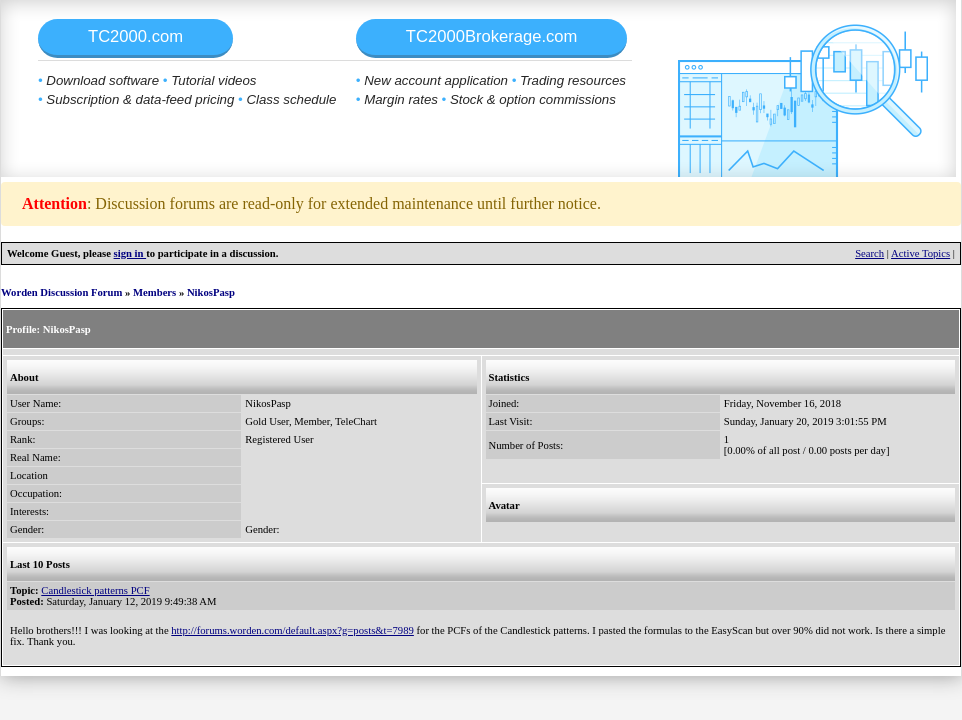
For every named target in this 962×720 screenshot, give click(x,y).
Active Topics (920, 253)
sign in (130, 253)
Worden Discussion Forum (61, 292)
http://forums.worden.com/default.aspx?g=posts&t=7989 (292, 630)
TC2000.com (135, 36)
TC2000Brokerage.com (492, 36)
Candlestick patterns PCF (95, 590)
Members (154, 292)
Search (869, 253)
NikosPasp (211, 292)
